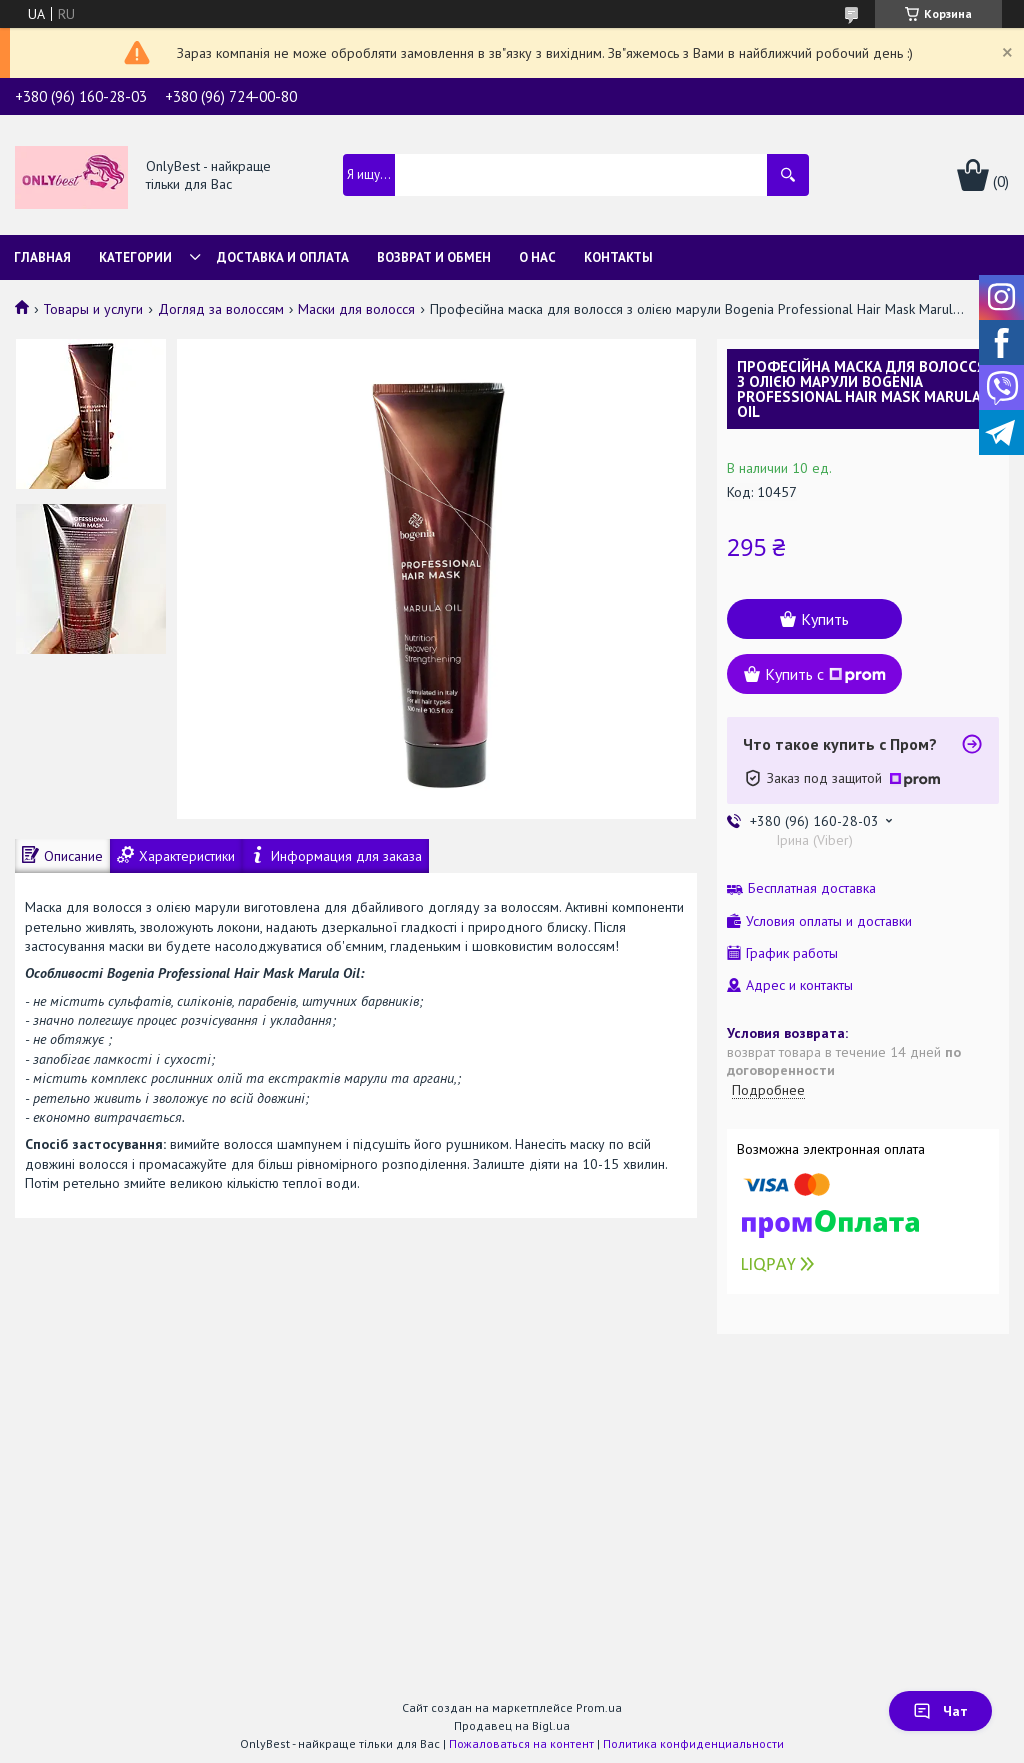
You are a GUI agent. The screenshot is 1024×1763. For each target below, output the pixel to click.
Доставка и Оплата (283, 257)
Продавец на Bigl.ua (512, 1725)
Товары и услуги (93, 309)
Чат (940, 1711)
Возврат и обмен (434, 257)
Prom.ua (599, 1707)
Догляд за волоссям (221, 309)
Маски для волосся (356, 309)
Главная (42, 257)
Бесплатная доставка (812, 888)
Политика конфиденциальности (693, 1743)
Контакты (618, 257)
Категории (135, 257)
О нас (537, 257)
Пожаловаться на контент (521, 1743)
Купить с (825, 674)
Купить (825, 619)
